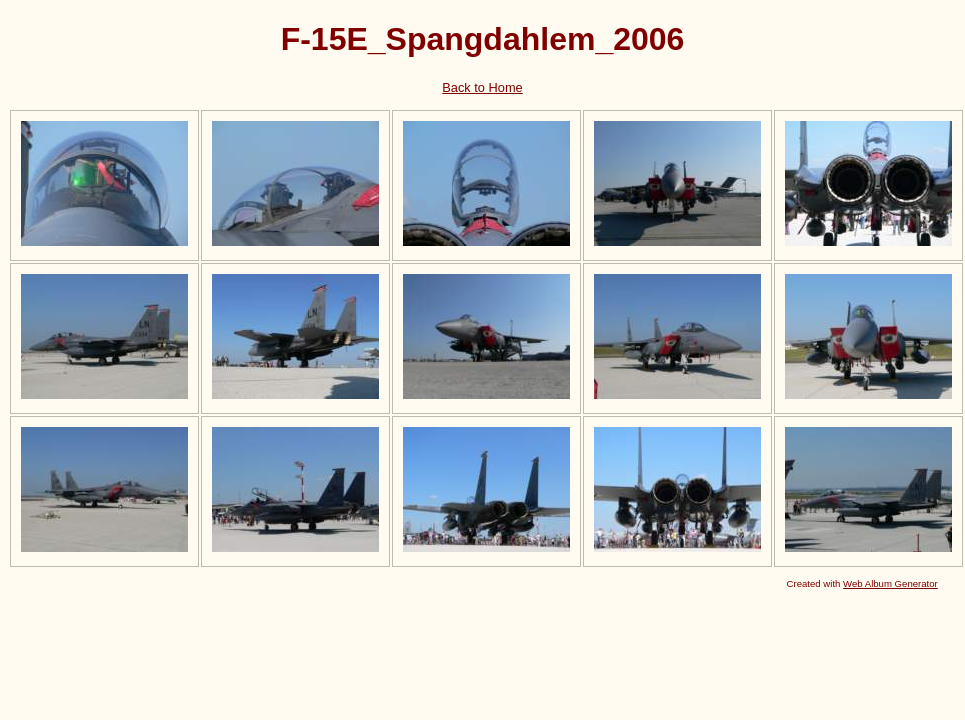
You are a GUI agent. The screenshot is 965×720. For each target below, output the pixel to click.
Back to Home (482, 87)
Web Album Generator (890, 583)
